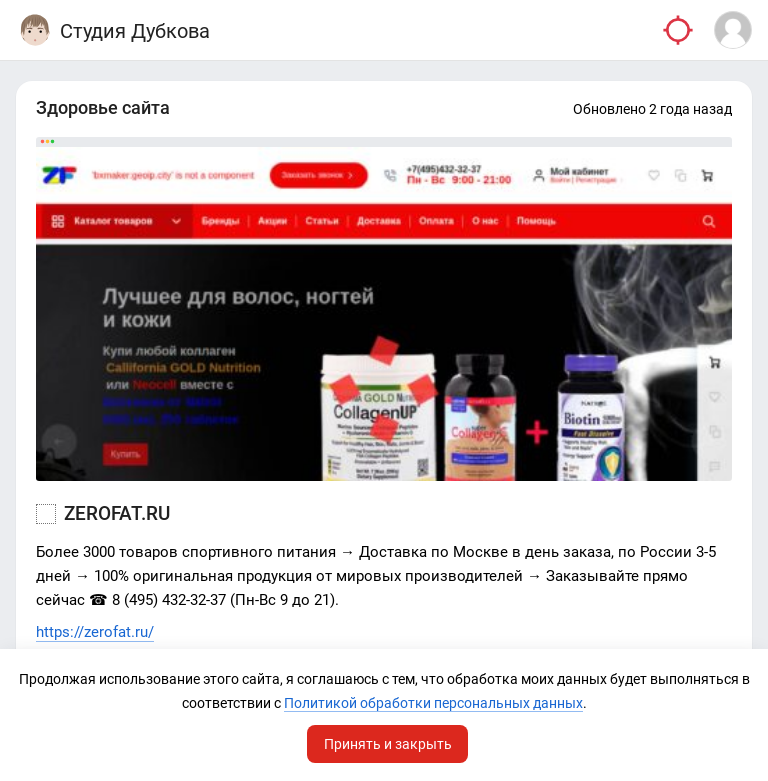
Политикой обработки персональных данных (433, 703)
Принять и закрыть (388, 744)
